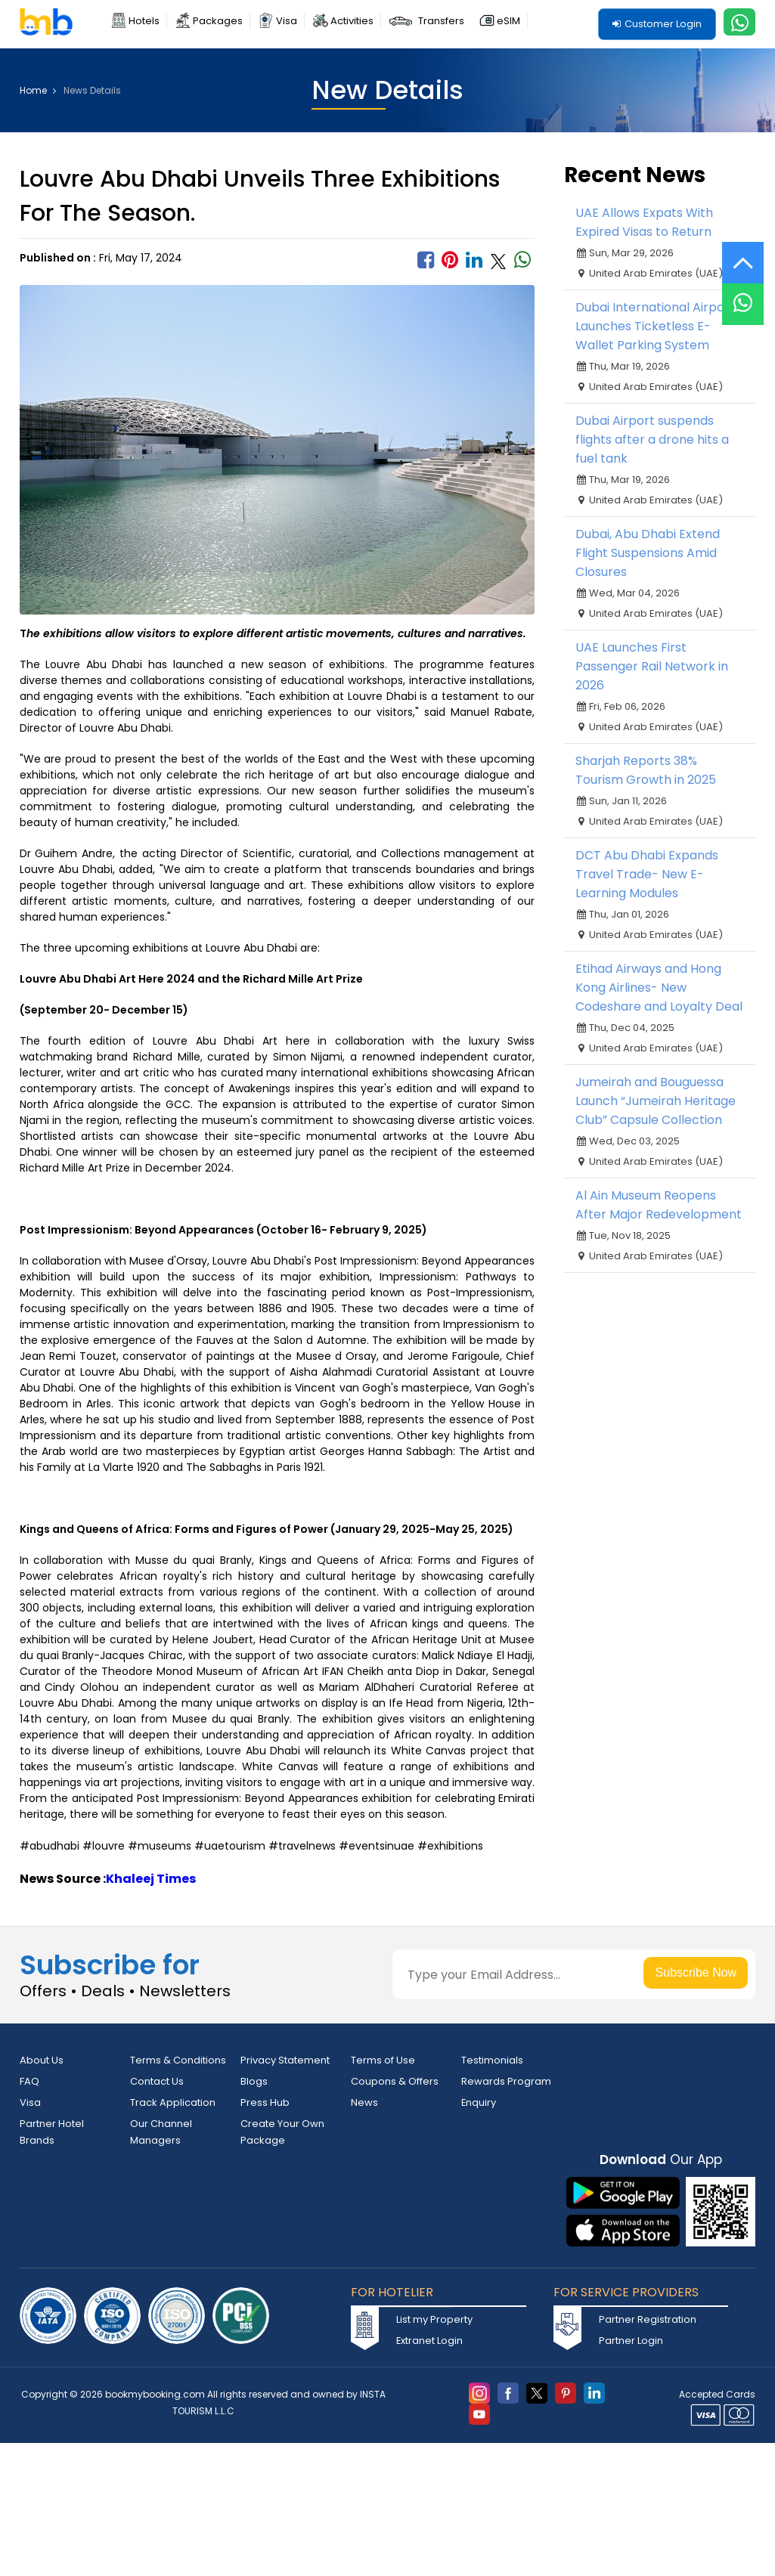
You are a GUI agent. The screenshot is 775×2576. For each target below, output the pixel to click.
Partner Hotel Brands (52, 2131)
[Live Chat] (742, 294)
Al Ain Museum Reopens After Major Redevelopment (658, 1205)
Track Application (172, 2102)
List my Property (434, 2320)
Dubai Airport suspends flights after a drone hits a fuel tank (652, 439)
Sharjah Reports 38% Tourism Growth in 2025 (645, 770)
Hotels (144, 21)
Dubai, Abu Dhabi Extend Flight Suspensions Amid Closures (647, 553)
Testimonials (492, 2060)
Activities (352, 21)
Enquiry (479, 2102)
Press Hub (265, 2102)
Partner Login (631, 2341)
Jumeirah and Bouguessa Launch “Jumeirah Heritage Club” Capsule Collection (655, 1101)
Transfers (441, 21)
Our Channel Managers (161, 2131)
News (364, 2102)
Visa (286, 21)
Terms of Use (383, 2060)
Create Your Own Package (282, 2131)
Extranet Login (429, 2341)
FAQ (29, 2081)
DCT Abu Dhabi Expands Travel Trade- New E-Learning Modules (646, 874)
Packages (218, 21)
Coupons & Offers (395, 2081)
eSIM (508, 21)
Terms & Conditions (178, 2060)
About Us (42, 2060)
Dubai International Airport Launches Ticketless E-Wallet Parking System (655, 326)
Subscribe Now (696, 1972)
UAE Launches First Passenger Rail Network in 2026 (651, 666)
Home (38, 90)
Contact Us (157, 2081)
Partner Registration (647, 2320)
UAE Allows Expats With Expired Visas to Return (644, 222)
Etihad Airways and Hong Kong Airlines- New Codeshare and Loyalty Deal (658, 987)
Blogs (254, 2081)
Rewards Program (506, 2081)
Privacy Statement (285, 2060)
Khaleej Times (151, 1878)
